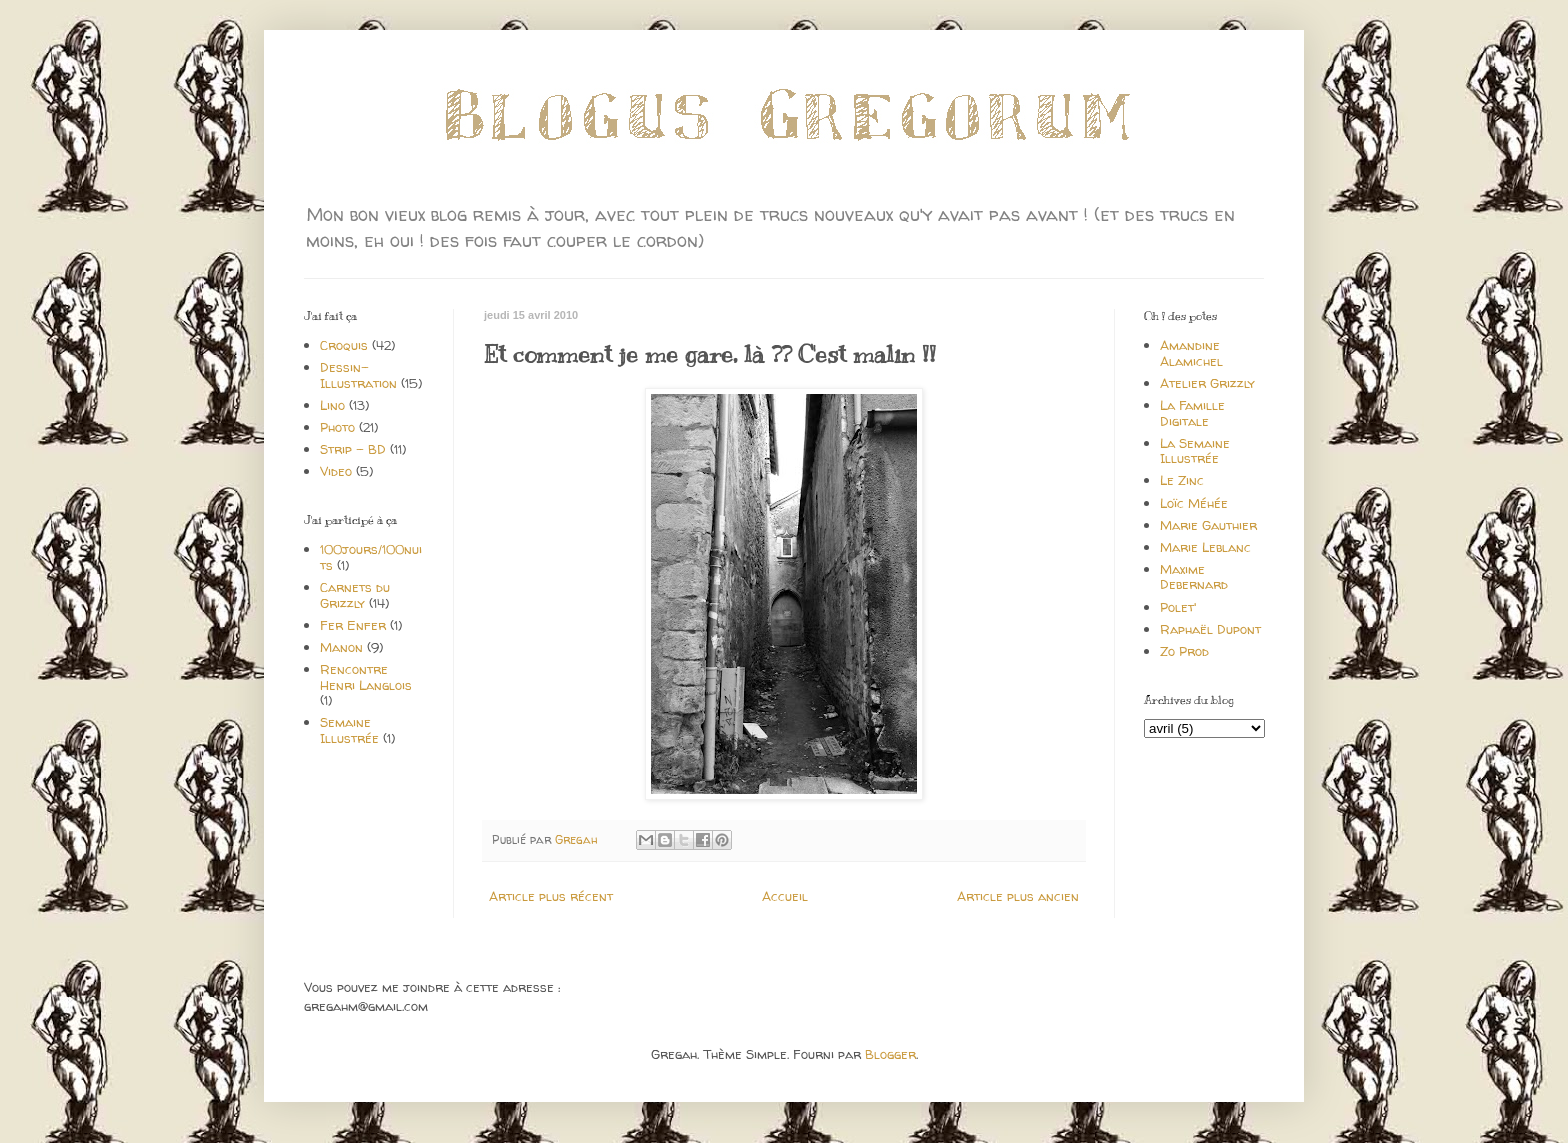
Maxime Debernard (1194, 577)
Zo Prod (1184, 651)
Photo (337, 427)
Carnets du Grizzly (355, 595)
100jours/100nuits (371, 557)
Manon (341, 647)
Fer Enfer (353, 625)
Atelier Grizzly (1207, 383)
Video (336, 471)
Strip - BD (353, 449)
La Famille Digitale (1192, 413)
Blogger (890, 1054)
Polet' (1178, 607)
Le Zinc (1182, 480)
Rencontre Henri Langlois (366, 677)
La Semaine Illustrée (1195, 451)
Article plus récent (551, 896)
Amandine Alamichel (1191, 353)
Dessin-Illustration (358, 375)
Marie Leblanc (1205, 547)
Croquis (344, 345)
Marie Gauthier (1208, 525)
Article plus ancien (1018, 896)
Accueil (785, 896)
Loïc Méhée (1194, 503)
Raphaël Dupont (1210, 629)
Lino (332, 405)
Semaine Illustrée (349, 730)
